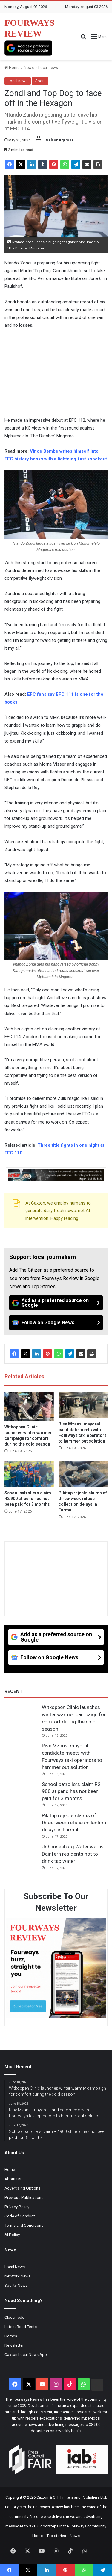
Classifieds (14, 2317)
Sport (40, 81)
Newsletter (14, 2345)
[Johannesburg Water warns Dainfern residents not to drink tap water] (20, 1854)
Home (11, 67)
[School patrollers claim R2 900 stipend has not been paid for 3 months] (29, 1474)
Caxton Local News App (25, 2354)
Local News (14, 2266)
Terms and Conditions (23, 2225)
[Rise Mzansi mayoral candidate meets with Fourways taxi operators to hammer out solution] (83, 1405)
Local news (48, 67)
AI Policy (12, 2234)
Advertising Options (22, 2188)
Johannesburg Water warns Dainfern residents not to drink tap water (73, 1854)
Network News (17, 2276)
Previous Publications (23, 2197)
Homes (10, 2335)
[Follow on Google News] (56, 1322)
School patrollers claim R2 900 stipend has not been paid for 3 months (27, 1499)
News (29, 67)
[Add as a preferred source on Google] (28, 48)
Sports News (15, 2285)
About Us (12, 2178)
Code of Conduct (19, 2216)
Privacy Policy (16, 2206)
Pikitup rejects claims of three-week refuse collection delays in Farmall (74, 1822)
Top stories (56, 2535)
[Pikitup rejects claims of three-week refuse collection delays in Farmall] (83, 1474)
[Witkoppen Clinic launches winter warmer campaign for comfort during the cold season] (29, 1406)
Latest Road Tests (20, 2326)
